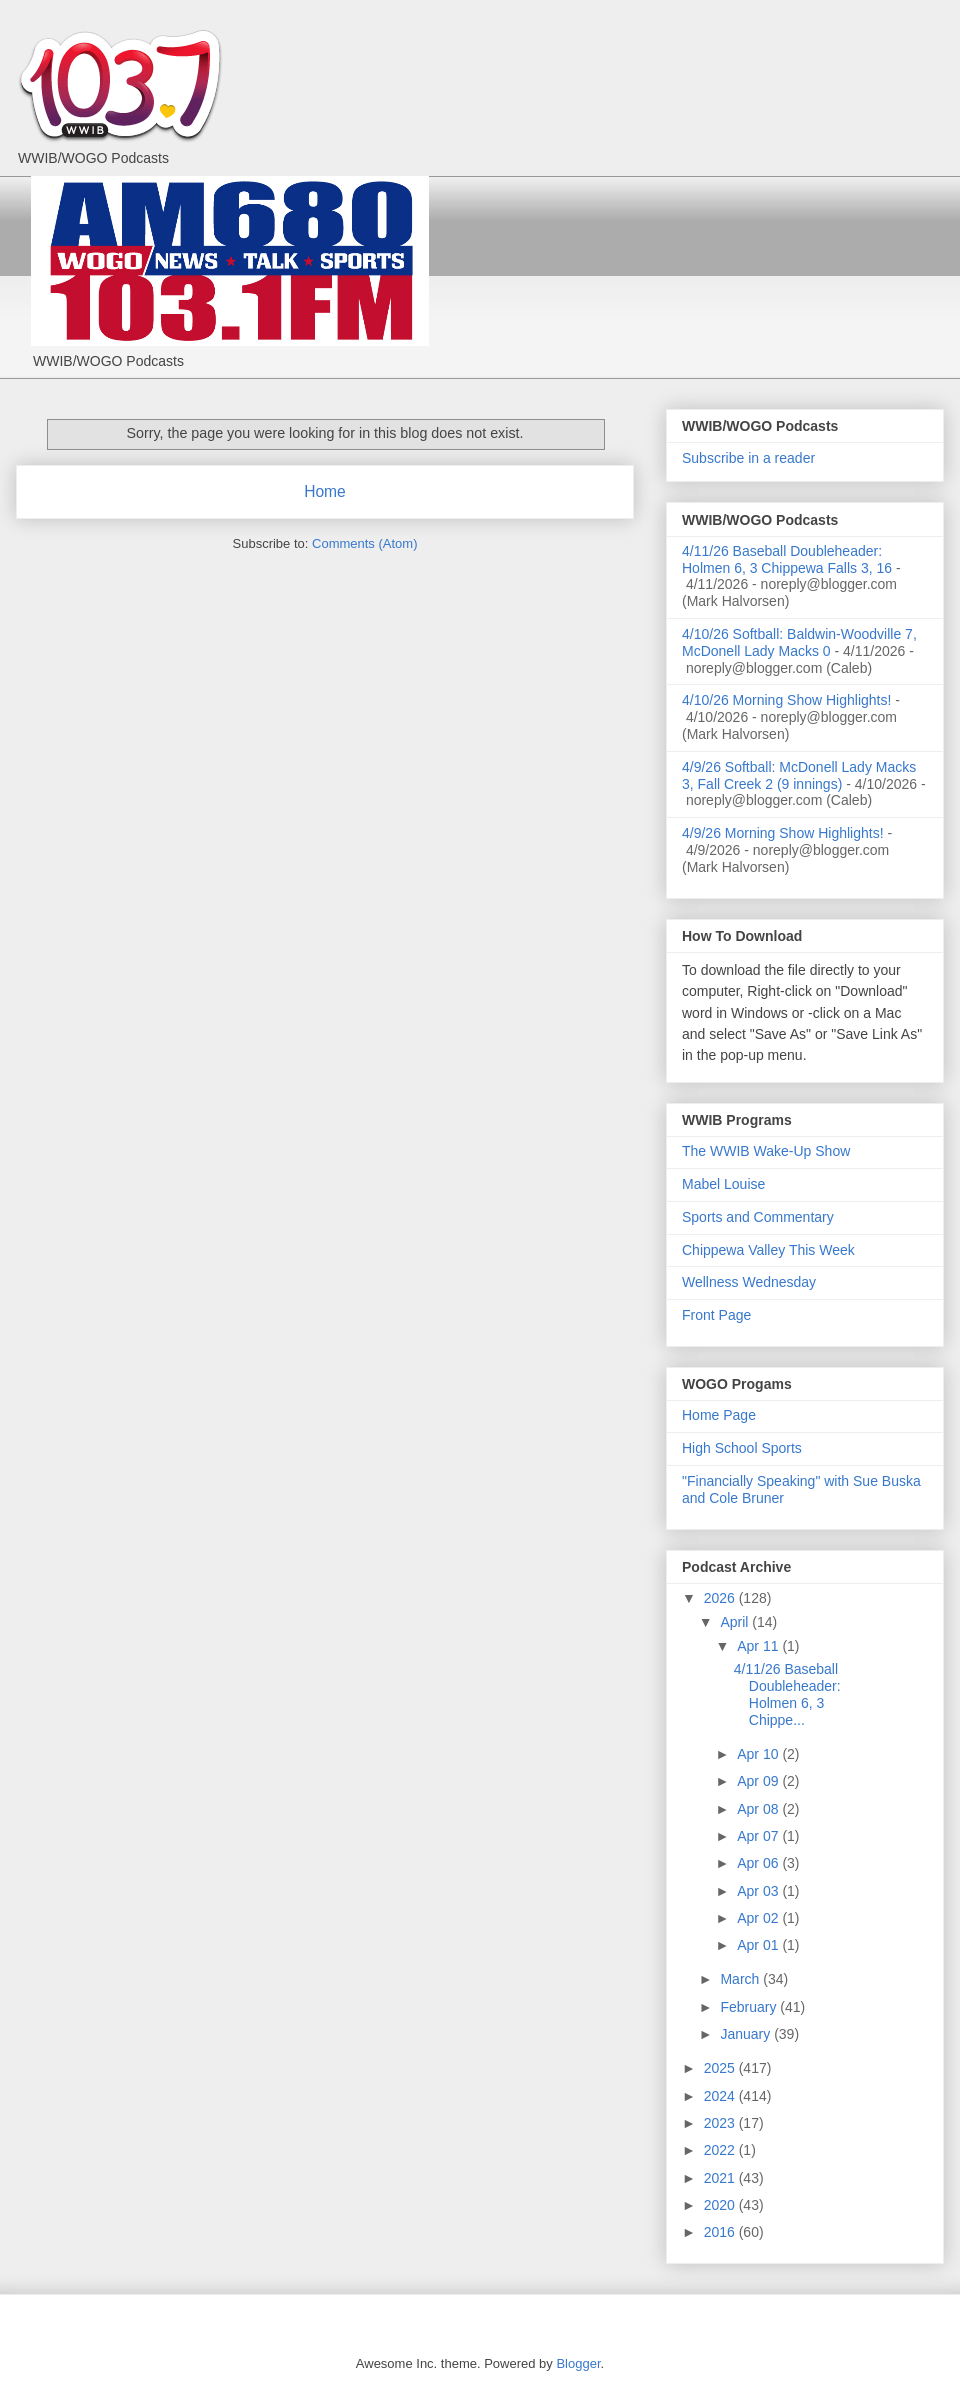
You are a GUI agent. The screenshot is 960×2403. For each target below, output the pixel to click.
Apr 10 (759, 1754)
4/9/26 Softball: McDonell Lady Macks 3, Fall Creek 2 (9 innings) (799, 775)
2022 (721, 2150)
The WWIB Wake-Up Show (766, 1151)
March (741, 1979)
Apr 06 (759, 1863)
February (750, 2007)
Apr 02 (759, 1918)
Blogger (578, 2363)
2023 (721, 2123)
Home (325, 491)
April (736, 1622)
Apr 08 (759, 1809)
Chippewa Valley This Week (768, 1250)
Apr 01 (759, 1945)
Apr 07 (759, 1836)
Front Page (716, 1315)
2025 (721, 2068)
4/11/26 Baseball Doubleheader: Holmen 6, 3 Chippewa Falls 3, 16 (787, 559)
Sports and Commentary (758, 1217)
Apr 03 (759, 1891)
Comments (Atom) (364, 543)
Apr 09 (759, 1781)
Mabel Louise (723, 1184)
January (747, 2034)
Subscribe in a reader (748, 458)
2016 (721, 2232)
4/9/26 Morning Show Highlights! (783, 833)
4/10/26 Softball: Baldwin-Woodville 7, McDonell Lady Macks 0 (799, 642)
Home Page (719, 1415)
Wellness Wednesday (749, 1282)
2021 (721, 2178)
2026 (721, 1598)
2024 (721, 2096)
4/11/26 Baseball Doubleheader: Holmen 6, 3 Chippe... (787, 1694)
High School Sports (742, 1448)
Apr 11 (759, 1646)
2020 (721, 2205)
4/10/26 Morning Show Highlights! (786, 700)
